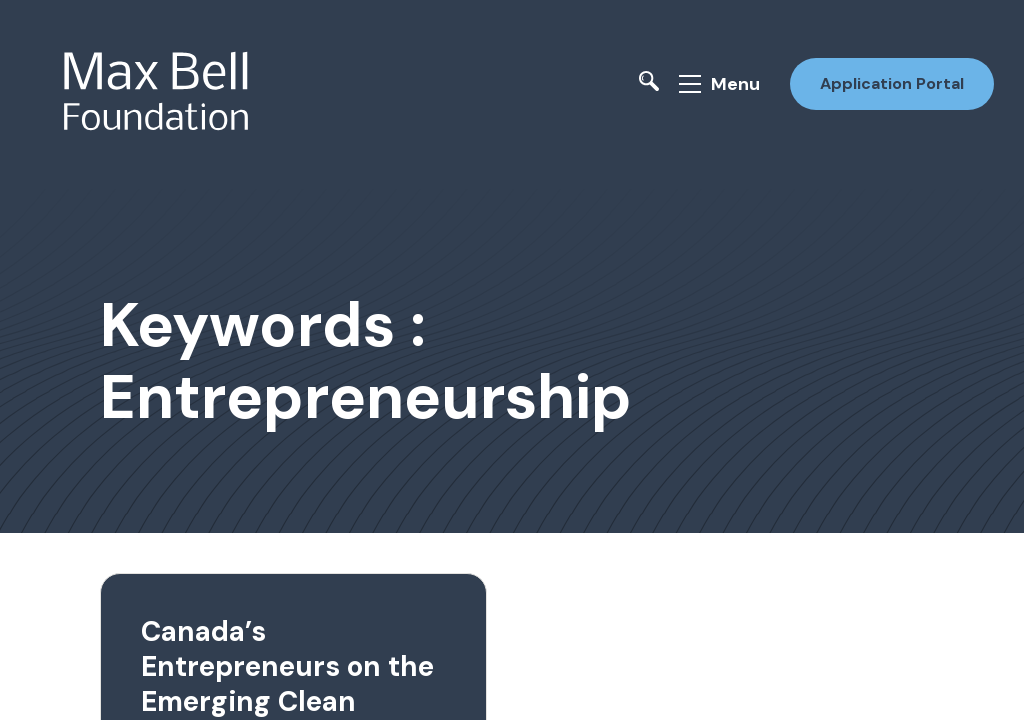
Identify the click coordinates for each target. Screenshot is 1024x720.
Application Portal (892, 83)
